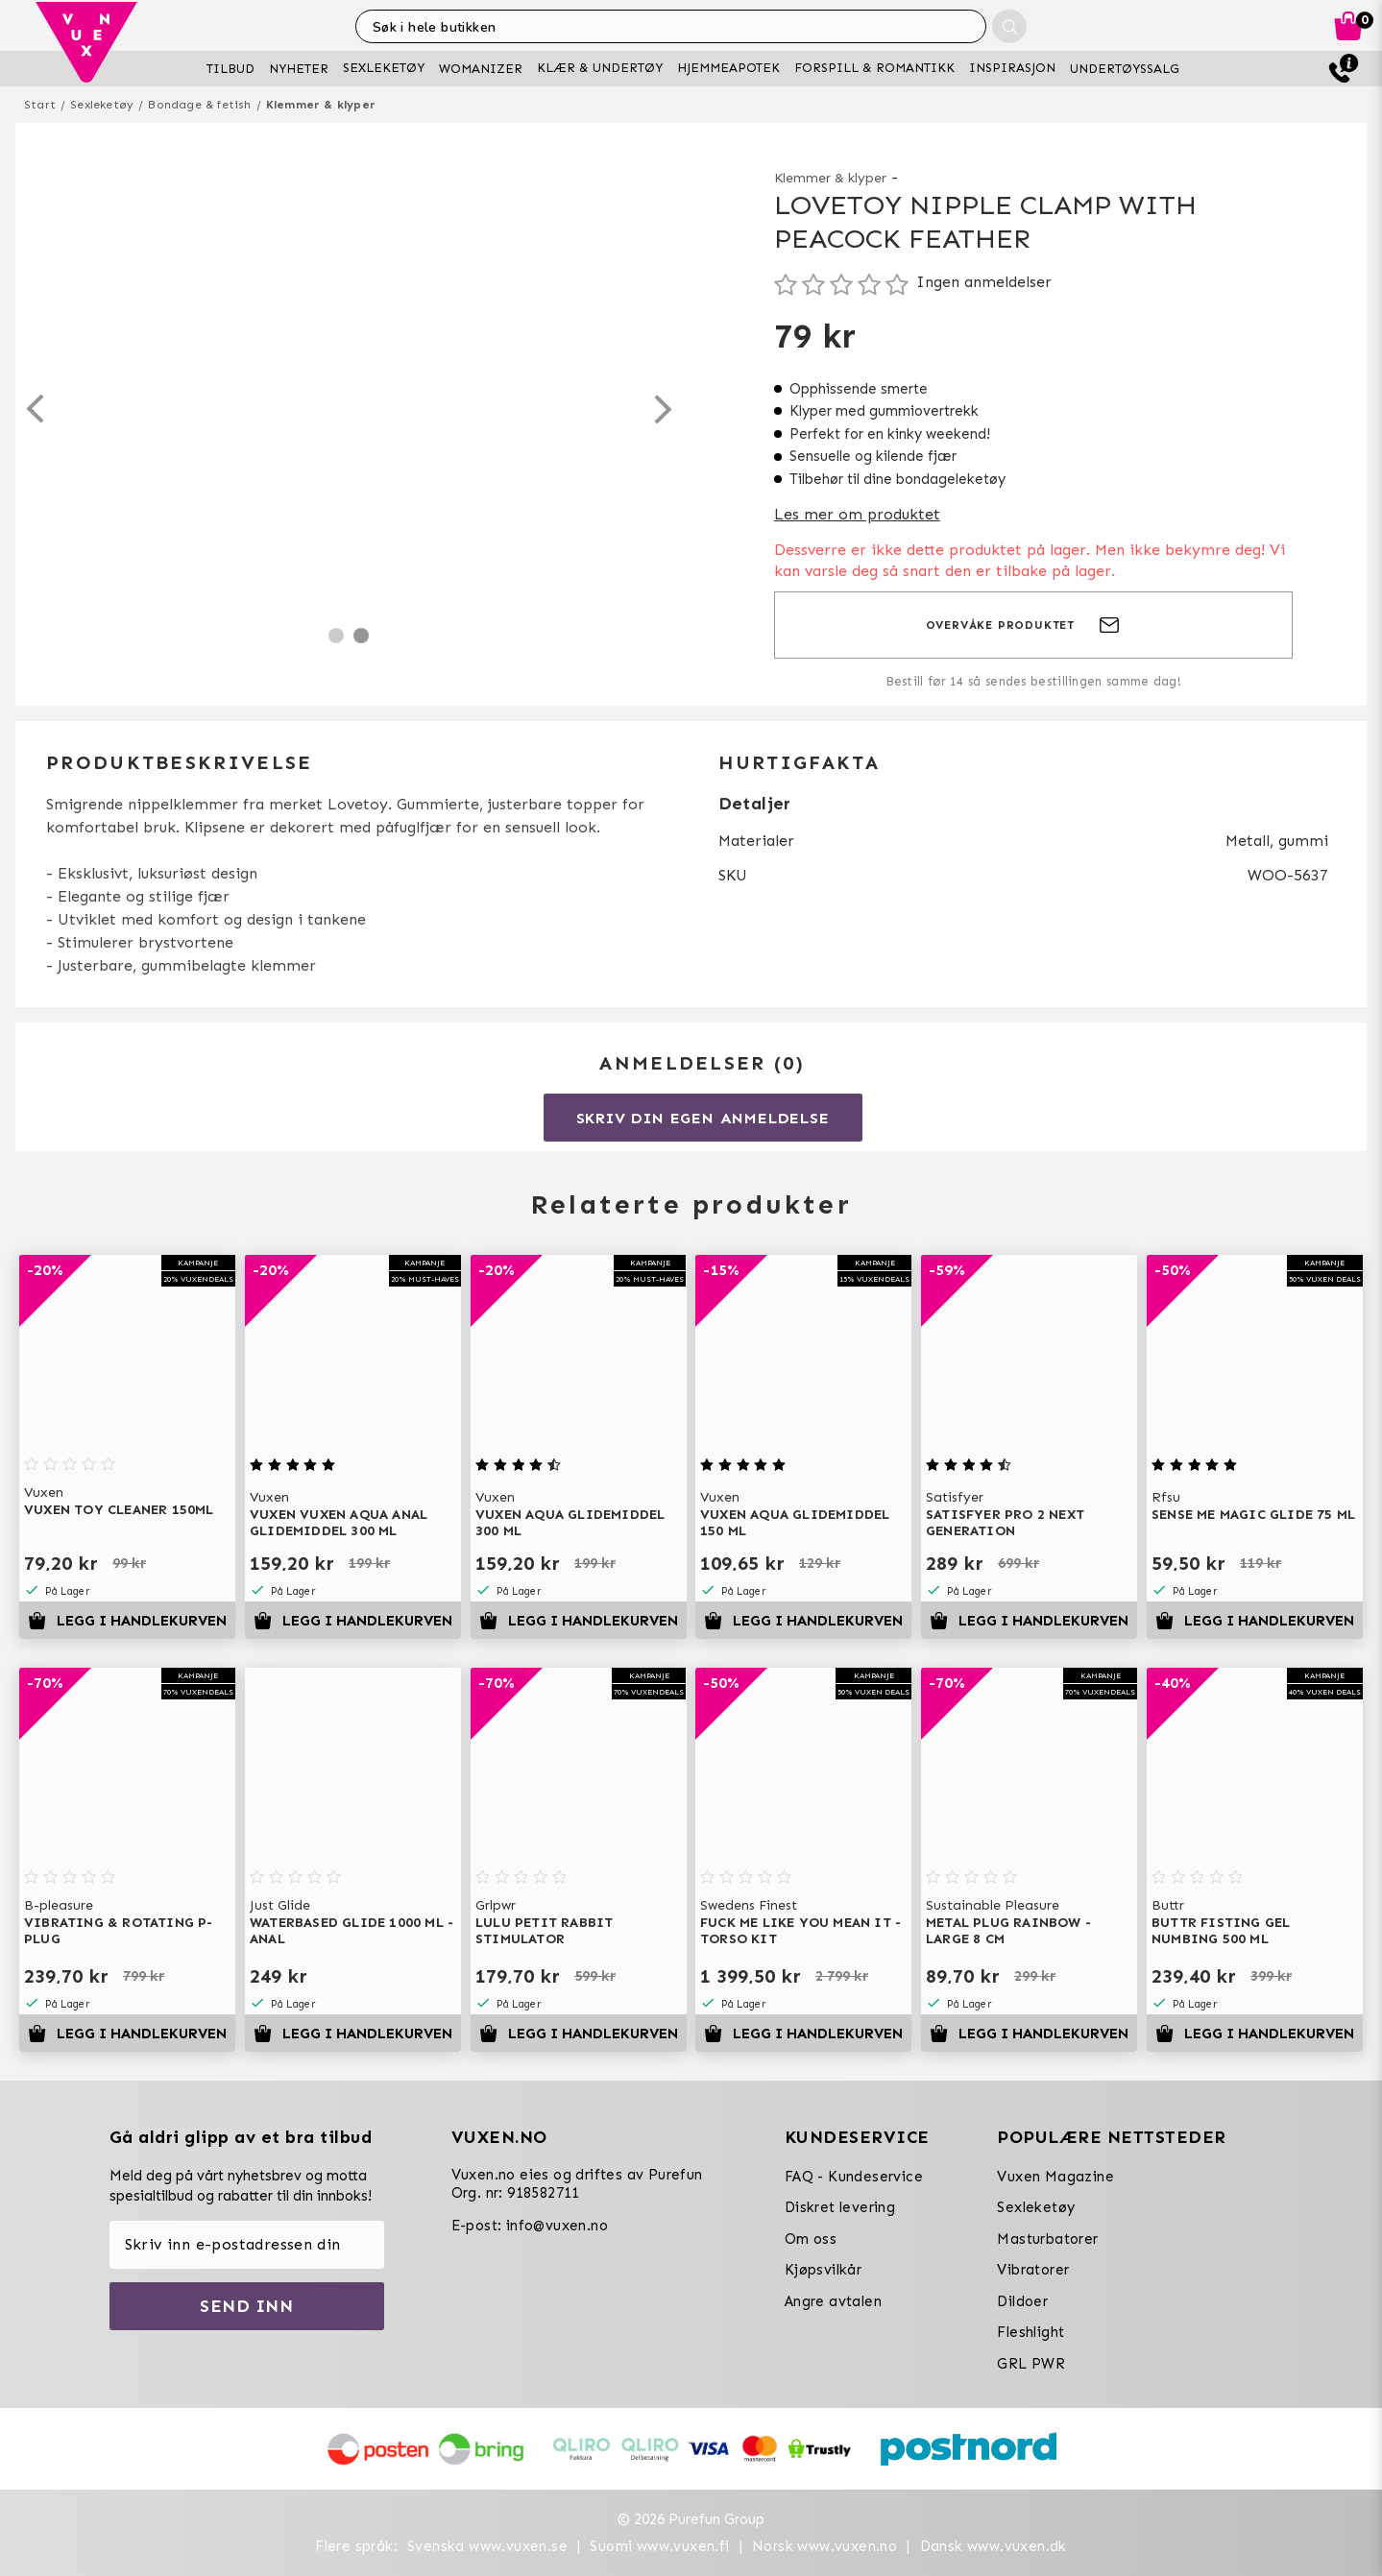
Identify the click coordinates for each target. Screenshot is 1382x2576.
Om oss (810, 2239)
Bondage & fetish (199, 104)
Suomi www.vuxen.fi (659, 2546)
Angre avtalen (833, 2301)
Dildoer (1022, 2301)
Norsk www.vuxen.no (824, 2546)
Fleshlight (1030, 2332)
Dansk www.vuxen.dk (993, 2546)
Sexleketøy (101, 104)
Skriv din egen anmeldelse (703, 1118)
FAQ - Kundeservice (854, 2176)
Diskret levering (840, 2207)
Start (40, 104)
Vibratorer (1033, 2269)
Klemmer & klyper (321, 104)
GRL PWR (1031, 2363)
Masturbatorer (1047, 2239)
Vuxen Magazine (1055, 2176)
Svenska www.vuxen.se (487, 2546)
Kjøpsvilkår (823, 2269)
